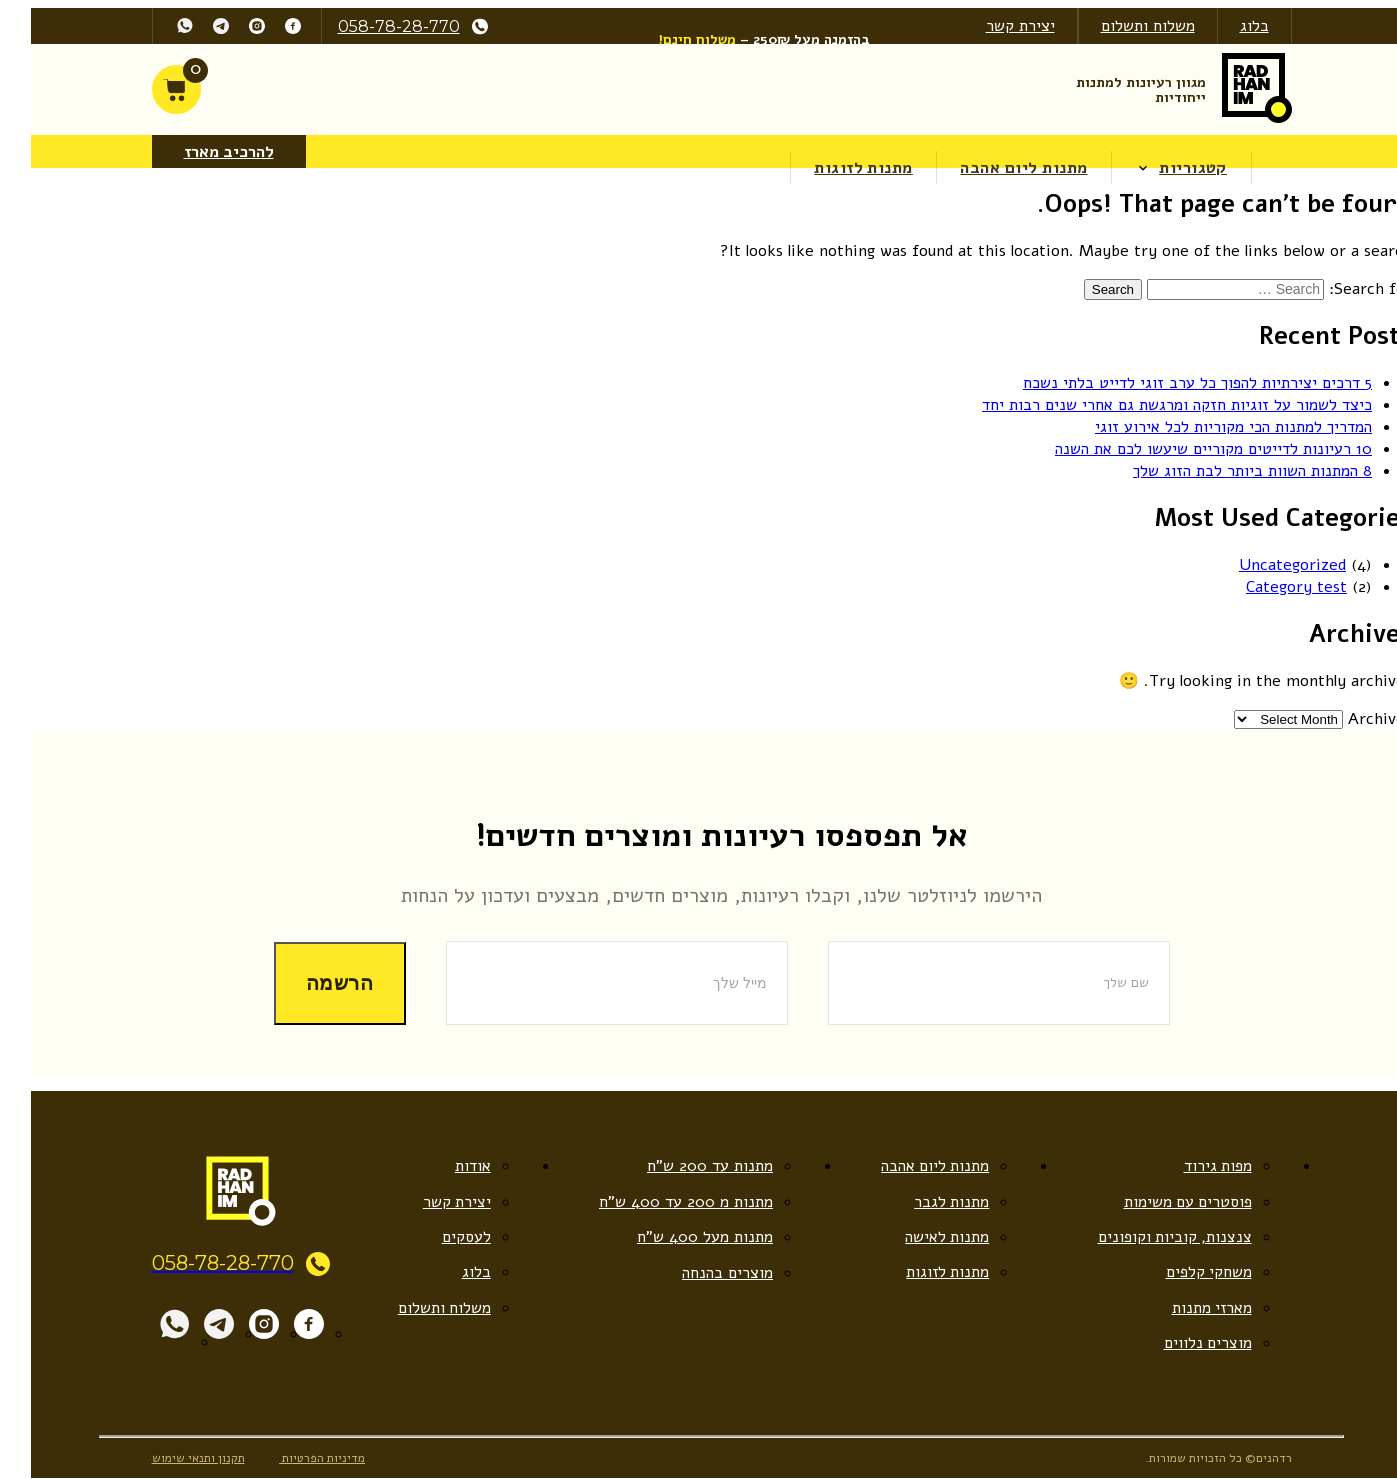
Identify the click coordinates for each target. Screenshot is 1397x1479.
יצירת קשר (997, 26)
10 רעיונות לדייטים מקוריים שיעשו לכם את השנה (1190, 449)
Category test (1273, 586)
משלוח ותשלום (1125, 26)
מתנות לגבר (928, 1201)
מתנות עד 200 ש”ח (686, 1166)
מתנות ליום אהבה (1001, 168)
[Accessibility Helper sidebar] (1382, 219)
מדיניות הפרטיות (301, 1458)
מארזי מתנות (1188, 1308)
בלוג (1231, 26)
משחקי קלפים (1185, 1273)
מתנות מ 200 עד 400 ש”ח (662, 1201)
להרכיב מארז (206, 152)
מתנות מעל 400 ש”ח (681, 1237)
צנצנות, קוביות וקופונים (1151, 1237)
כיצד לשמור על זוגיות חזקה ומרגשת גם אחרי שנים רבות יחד (1154, 405)
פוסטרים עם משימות (1164, 1201)
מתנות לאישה (923, 1237)
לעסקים (443, 1237)
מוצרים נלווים (1184, 1344)
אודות (450, 1166)
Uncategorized (1269, 564)
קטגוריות (1171, 168)
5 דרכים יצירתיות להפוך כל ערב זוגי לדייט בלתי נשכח (1174, 383)
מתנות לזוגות (842, 168)
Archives (1357, 718)
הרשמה (317, 983)
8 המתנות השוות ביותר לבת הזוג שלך (1229, 471)
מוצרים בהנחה (703, 1273)
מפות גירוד (1194, 1166)
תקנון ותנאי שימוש (175, 1458)
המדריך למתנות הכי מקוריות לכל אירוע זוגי (1210, 427)
